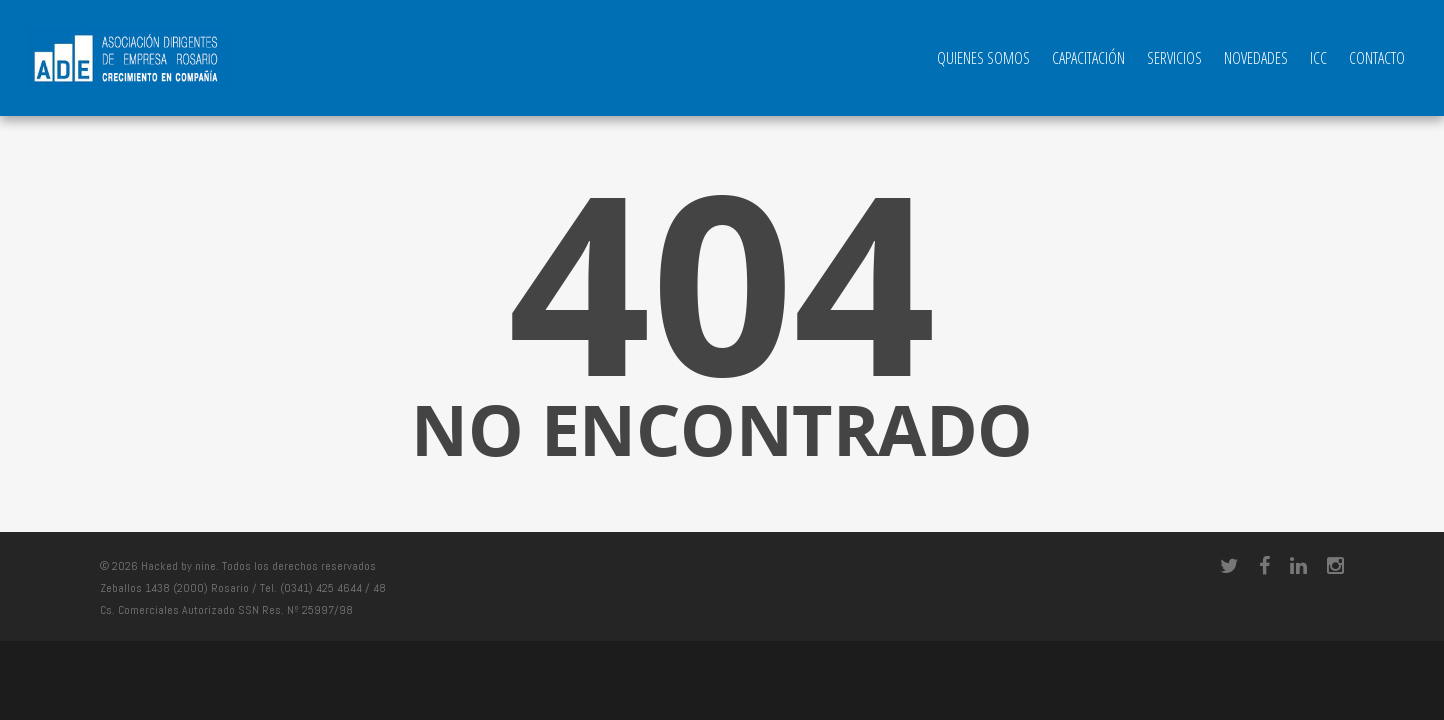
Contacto (1377, 58)
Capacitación (1088, 58)
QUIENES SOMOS (983, 58)
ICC (1318, 58)
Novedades (1256, 58)
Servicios (1174, 58)
